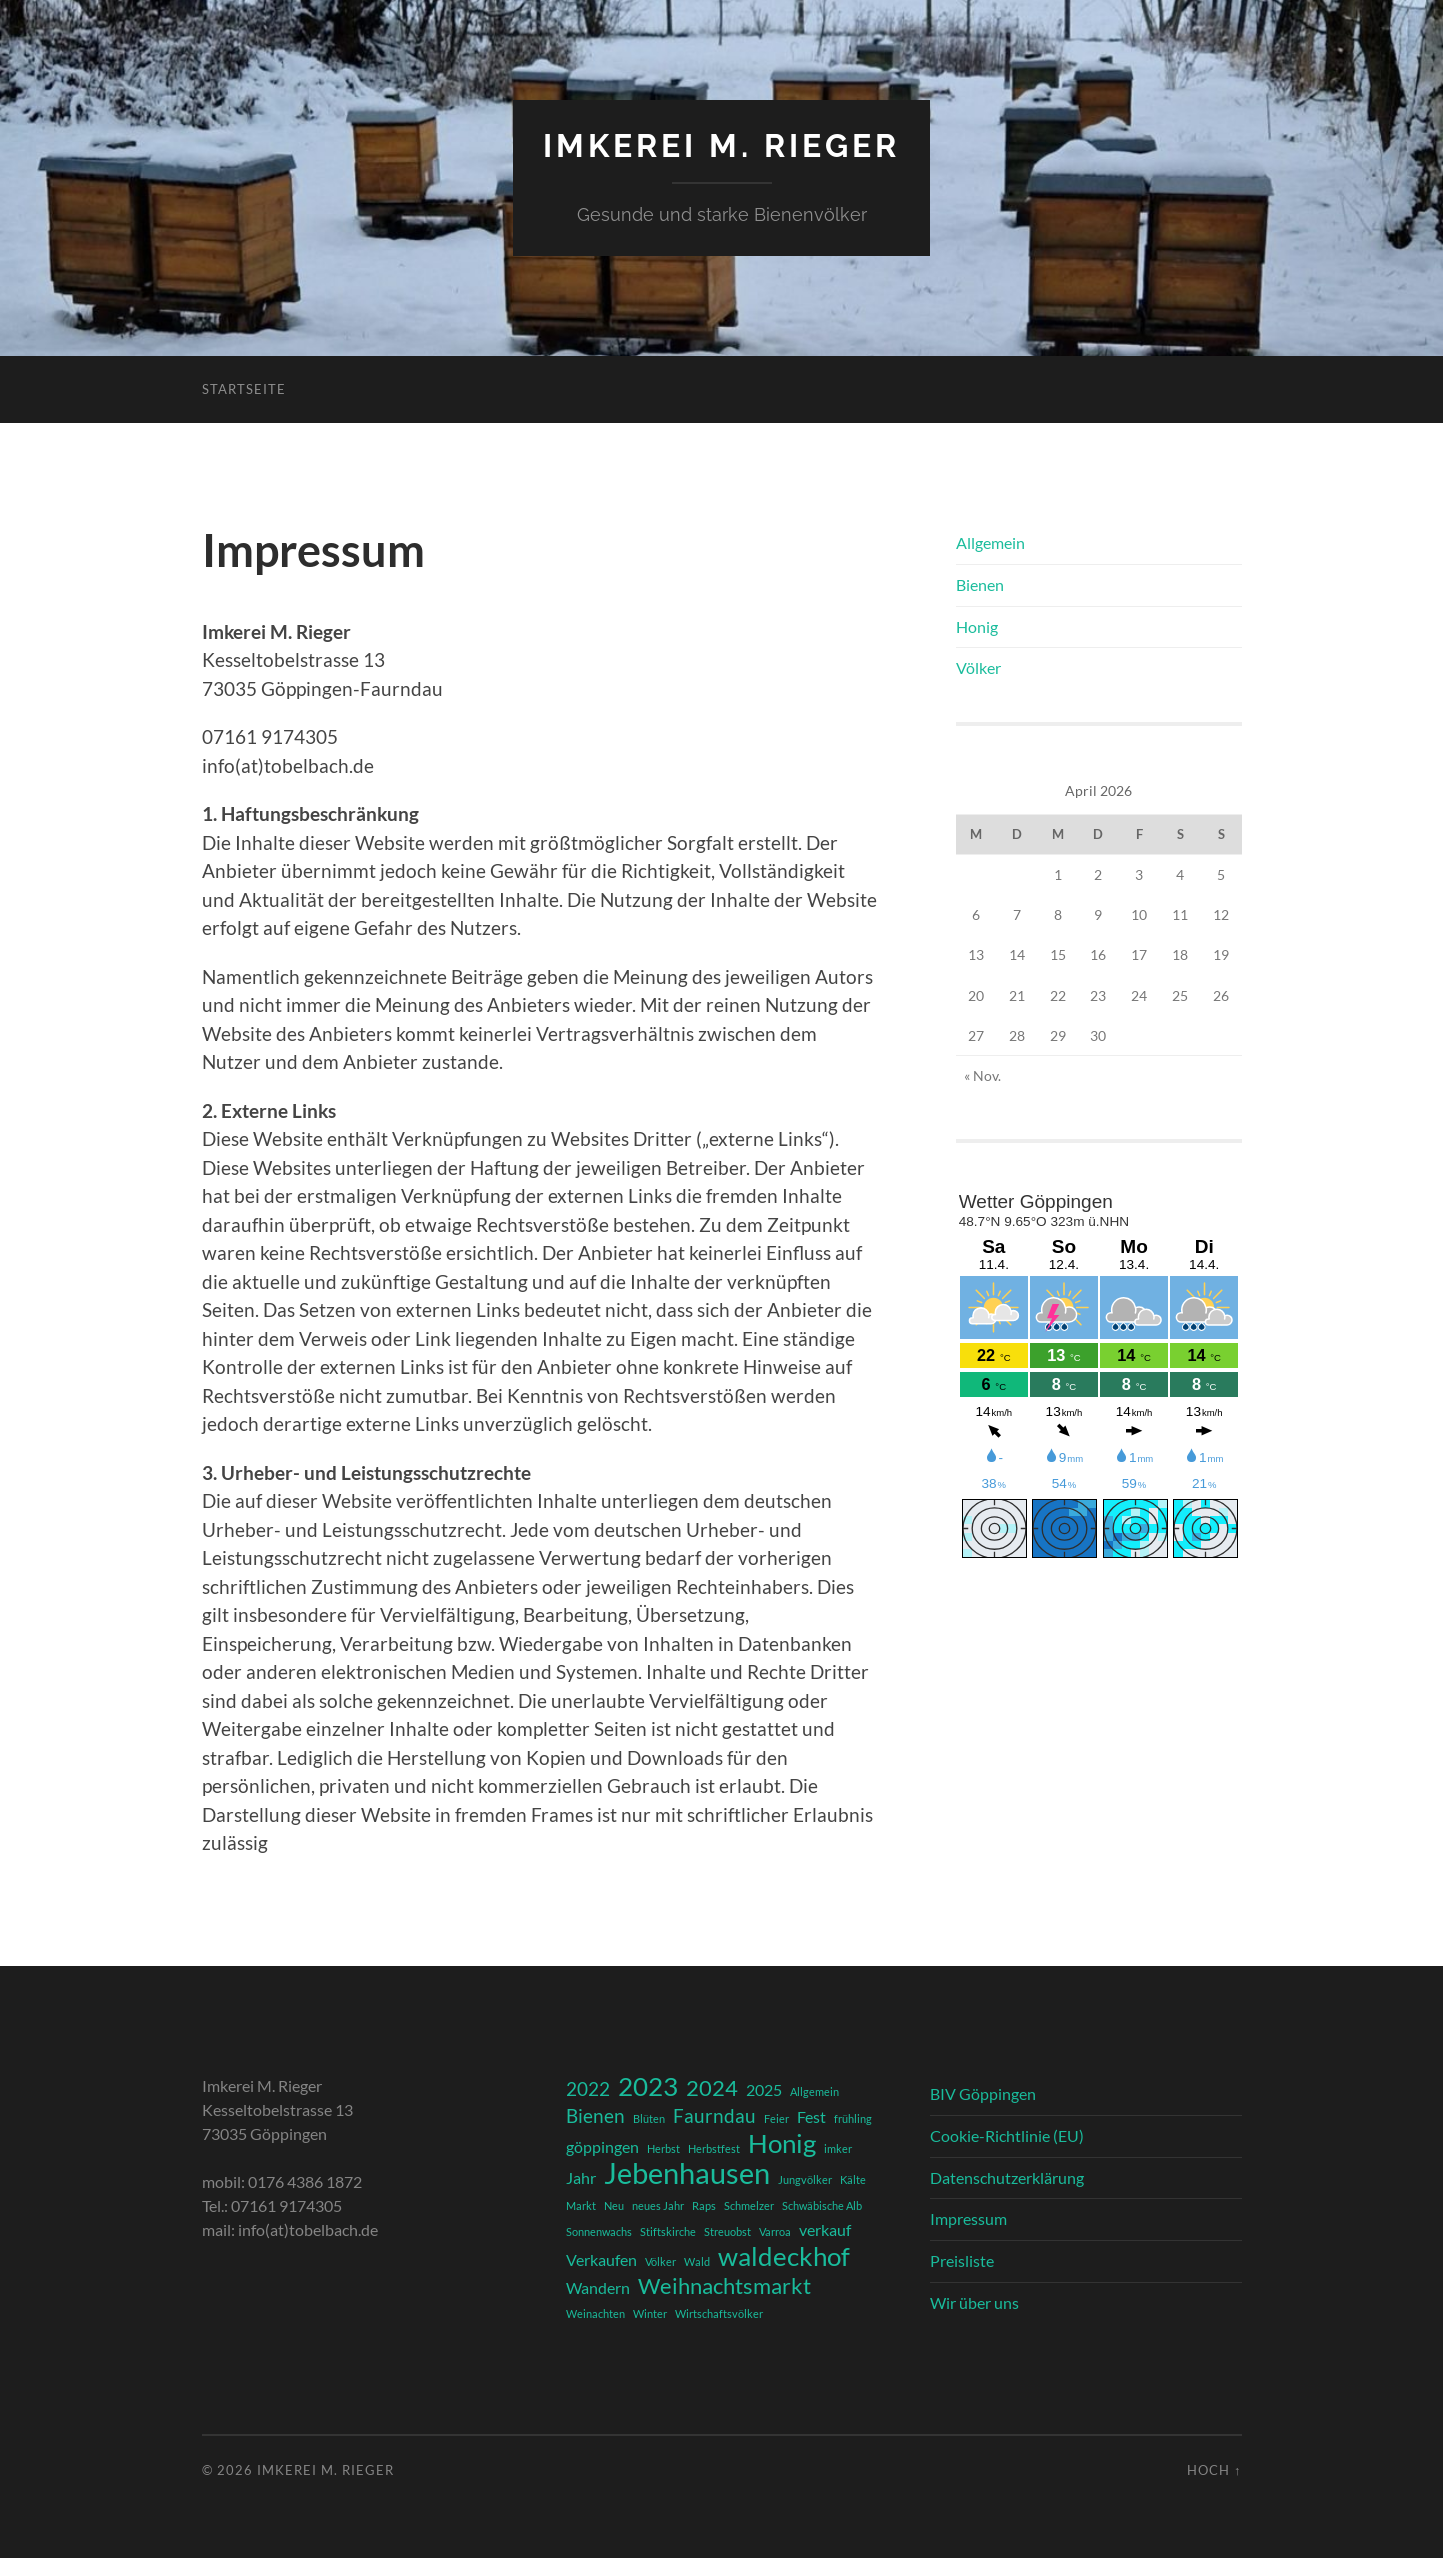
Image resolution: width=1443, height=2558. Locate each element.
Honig (977, 626)
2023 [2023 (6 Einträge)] (648, 2086)
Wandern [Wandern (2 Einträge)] (598, 2287)
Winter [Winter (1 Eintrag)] (650, 2313)
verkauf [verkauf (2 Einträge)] (825, 2229)
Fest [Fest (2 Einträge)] (811, 2116)
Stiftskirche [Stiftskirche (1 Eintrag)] (668, 2231)
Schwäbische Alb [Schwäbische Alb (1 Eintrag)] (822, 2205)
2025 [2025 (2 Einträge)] (764, 2089)
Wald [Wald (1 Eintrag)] (697, 2261)
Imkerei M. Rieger (721, 145)
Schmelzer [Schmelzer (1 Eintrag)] (749, 2205)
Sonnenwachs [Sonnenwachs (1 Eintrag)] (599, 2231)
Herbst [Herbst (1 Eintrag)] (663, 2148)
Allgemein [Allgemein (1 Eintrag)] (814, 2091)
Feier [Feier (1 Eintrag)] (776, 2118)
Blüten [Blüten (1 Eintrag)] (649, 2118)
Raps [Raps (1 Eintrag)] (704, 2205)
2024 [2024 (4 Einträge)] (712, 2088)
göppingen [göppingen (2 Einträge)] (602, 2146)
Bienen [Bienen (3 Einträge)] (595, 2115)
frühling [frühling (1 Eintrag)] (853, 2118)
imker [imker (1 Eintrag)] (838, 2148)
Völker (978, 667)
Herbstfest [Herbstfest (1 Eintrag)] (714, 2148)
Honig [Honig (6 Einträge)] (782, 2143)
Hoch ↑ (1214, 2470)
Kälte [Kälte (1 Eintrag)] (853, 2179)
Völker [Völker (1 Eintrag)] (660, 2261)
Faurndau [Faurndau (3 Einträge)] (714, 2115)
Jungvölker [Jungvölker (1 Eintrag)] (805, 2179)
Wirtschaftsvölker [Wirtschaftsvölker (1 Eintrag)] (719, 2313)
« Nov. (982, 1075)
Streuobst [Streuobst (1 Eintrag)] (727, 2231)
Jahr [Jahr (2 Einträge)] (581, 2177)
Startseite (244, 389)
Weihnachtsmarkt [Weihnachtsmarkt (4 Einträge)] (724, 2286)
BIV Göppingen (983, 2093)
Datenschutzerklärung (1007, 2177)
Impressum (968, 2218)
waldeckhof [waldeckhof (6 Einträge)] (784, 2256)
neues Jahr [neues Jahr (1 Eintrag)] (658, 2205)
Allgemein (990, 542)
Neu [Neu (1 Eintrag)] (614, 2205)
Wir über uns (974, 2302)
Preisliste (962, 2260)
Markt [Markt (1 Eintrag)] (581, 2205)
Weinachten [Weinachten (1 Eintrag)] (595, 2313)
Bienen (980, 584)
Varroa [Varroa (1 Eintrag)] (775, 2231)
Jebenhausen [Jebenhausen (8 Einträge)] (687, 2173)
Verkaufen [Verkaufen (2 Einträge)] (601, 2259)
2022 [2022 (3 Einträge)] (588, 2088)
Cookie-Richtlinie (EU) (1007, 2135)
